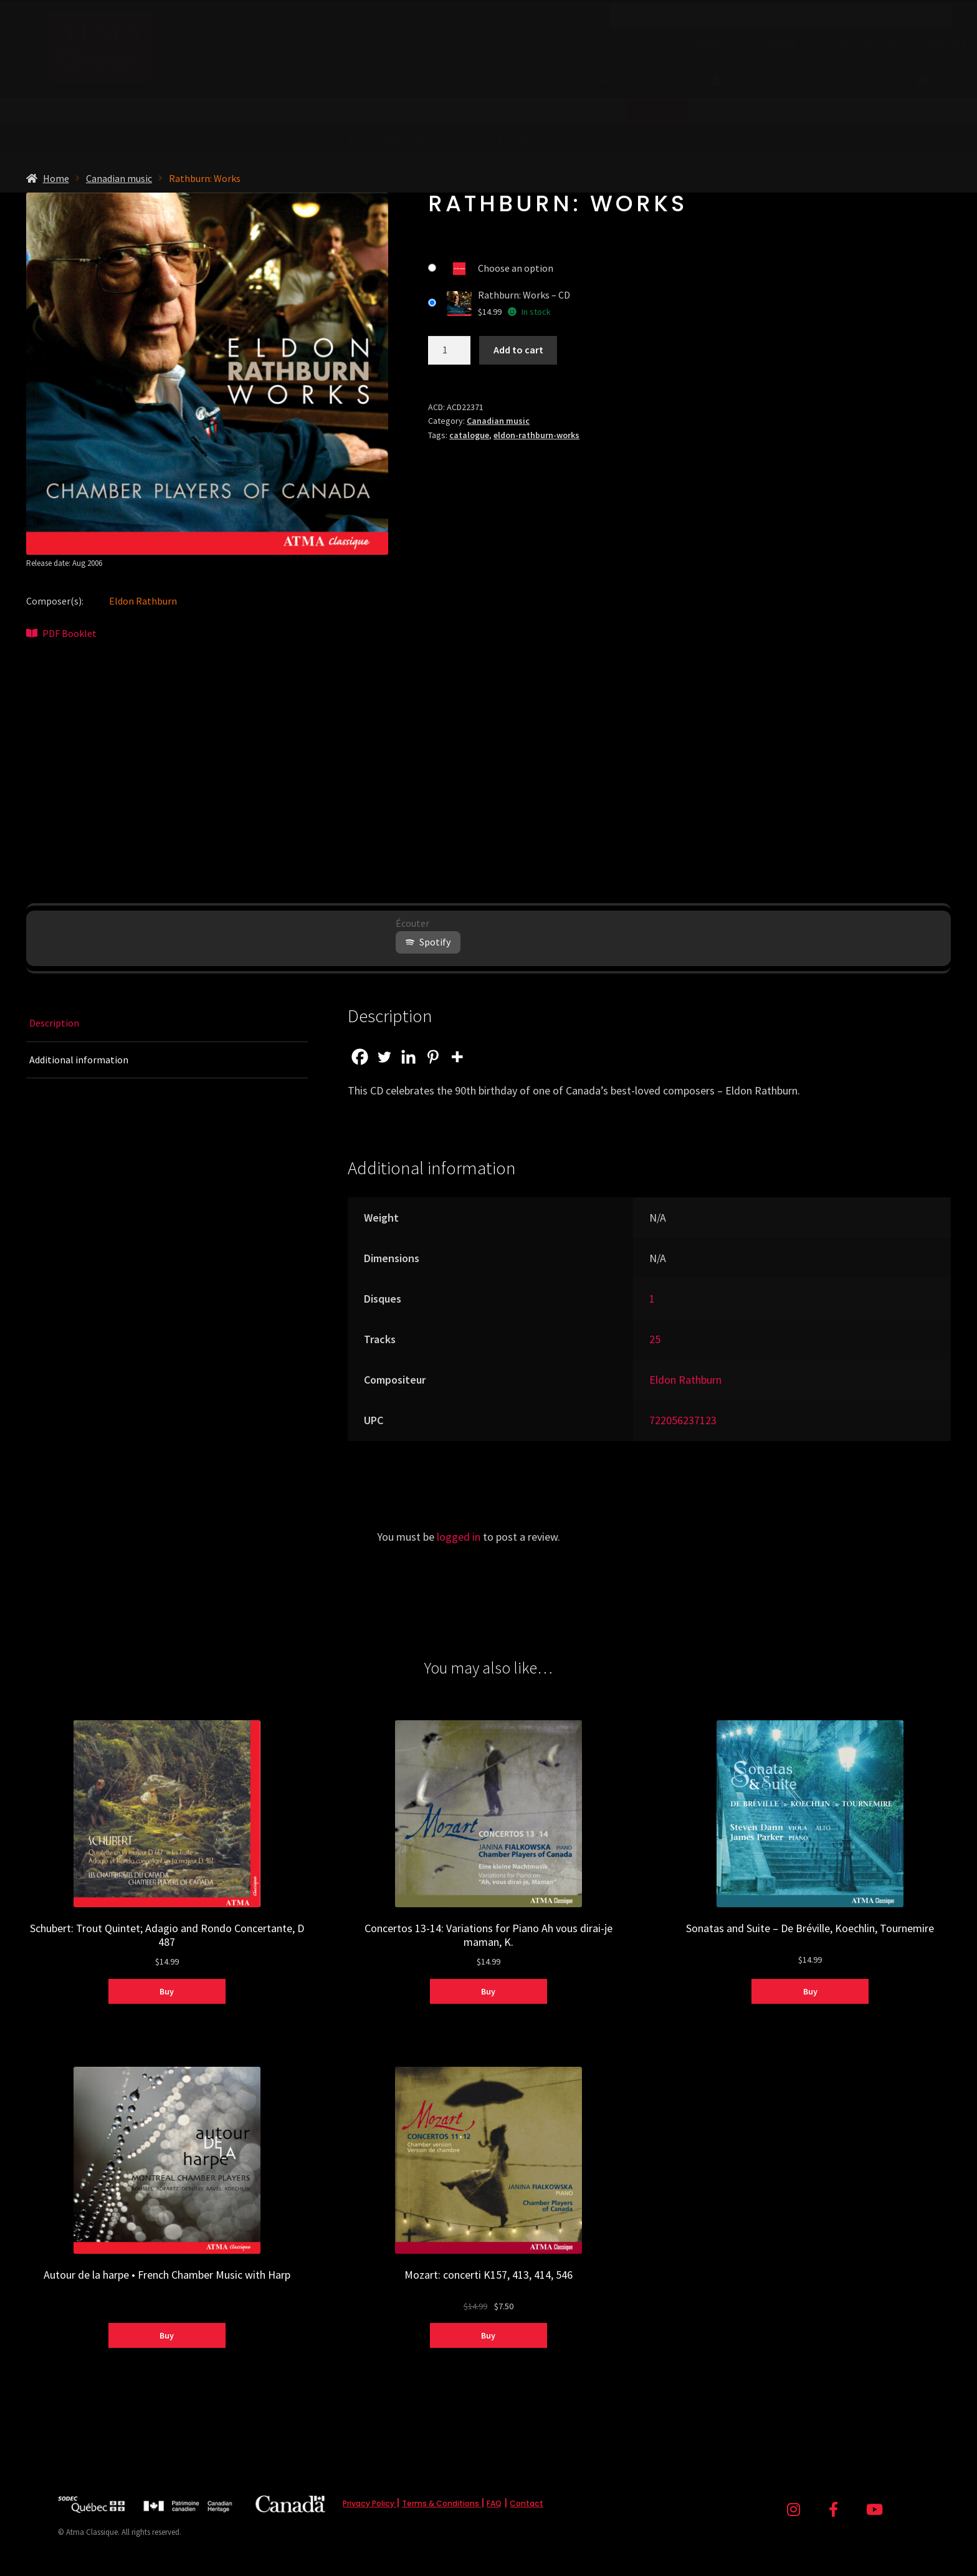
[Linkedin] (408, 1057)
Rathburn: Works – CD (524, 295)
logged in (458, 1537)
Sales (612, 80)
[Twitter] (384, 1057)
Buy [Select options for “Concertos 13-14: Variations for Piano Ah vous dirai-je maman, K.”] (488, 1991)
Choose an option (515, 268)
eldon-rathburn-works (536, 435)
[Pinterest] (433, 1057)
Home (56, 178)
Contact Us (866, 43)
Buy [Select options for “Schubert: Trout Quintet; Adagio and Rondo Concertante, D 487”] (167, 1991)
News (783, 43)
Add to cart (518, 349)
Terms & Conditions (441, 2503)
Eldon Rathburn (143, 601)
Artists (669, 80)
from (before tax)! (489, 141)
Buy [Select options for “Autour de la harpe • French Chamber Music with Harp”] (167, 2335)
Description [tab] (54, 1023)
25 (654, 1339)
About (713, 43)
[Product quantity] (449, 350)
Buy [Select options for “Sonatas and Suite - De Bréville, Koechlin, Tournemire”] (810, 1991)
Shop (546, 80)
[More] (457, 1057)
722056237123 (683, 1420)
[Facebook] (360, 1057)
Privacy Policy (369, 2503)
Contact (526, 2503)
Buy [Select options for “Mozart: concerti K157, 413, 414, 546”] (488, 2335)
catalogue (469, 435)
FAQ (494, 2503)
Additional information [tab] (78, 1059)
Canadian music (119, 178)
